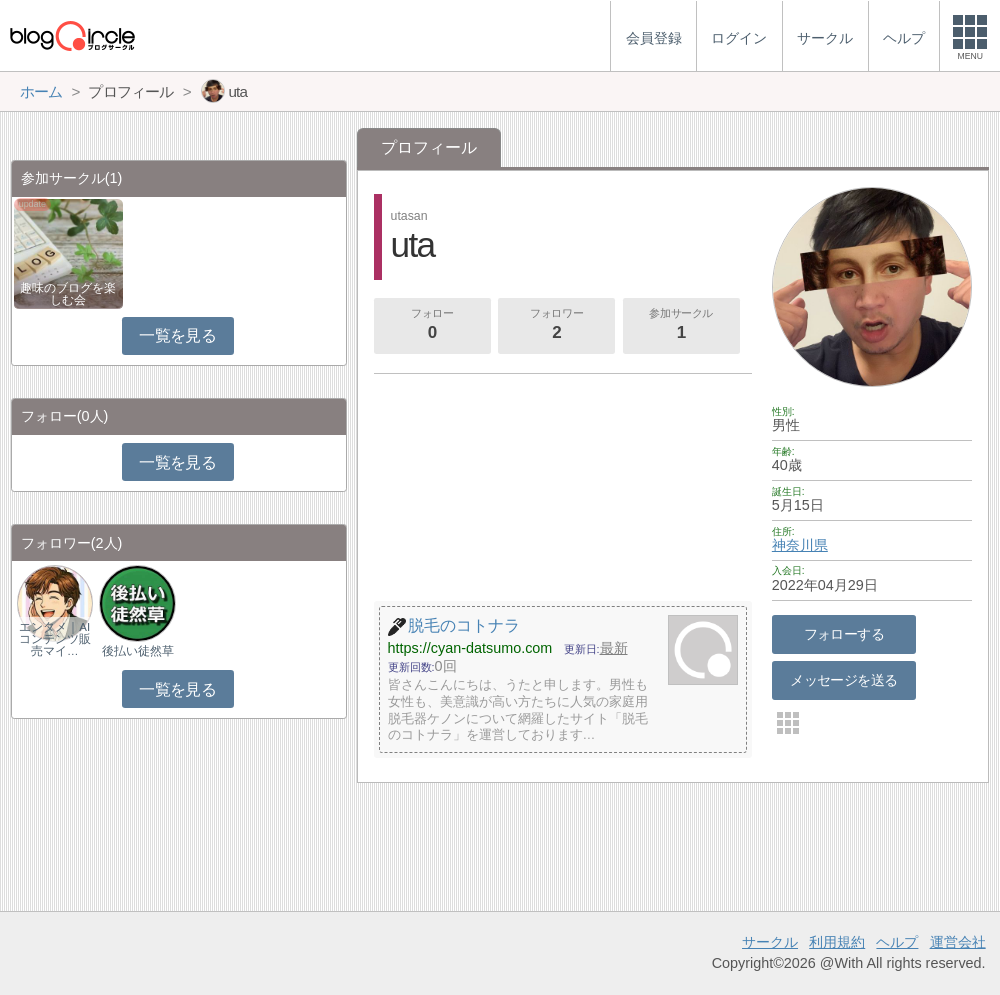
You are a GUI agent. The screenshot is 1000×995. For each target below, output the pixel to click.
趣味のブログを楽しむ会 (68, 294)
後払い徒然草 (138, 651)
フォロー (432, 326)
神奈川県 (800, 545)
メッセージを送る (843, 680)
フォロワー (557, 326)
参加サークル (681, 326)
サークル (770, 942)
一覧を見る (177, 335)
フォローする (844, 634)
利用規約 (837, 942)
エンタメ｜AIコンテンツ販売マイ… (55, 639)
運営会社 (958, 942)
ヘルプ (897, 942)
